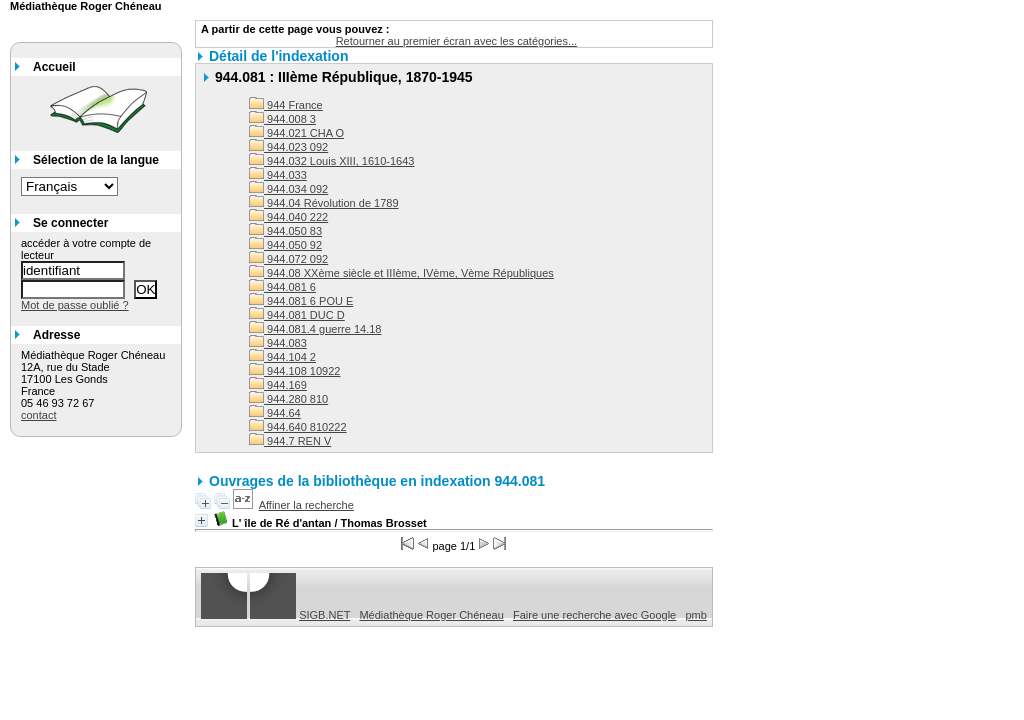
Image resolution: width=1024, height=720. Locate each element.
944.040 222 (288, 217)
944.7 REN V (290, 441)
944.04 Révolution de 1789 (324, 203)
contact (38, 415)
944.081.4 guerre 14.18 (315, 329)
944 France (286, 105)
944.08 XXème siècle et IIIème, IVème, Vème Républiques (401, 273)
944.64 (275, 413)
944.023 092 (288, 147)
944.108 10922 (294, 371)
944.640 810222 (298, 427)
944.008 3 (282, 119)
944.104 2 (282, 357)
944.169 (278, 385)
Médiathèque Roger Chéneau (431, 615)
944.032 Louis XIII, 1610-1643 (331, 161)
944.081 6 (282, 287)
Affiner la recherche (306, 505)
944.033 (278, 175)
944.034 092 (288, 189)
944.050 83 (285, 231)
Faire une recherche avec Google (594, 615)
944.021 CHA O (296, 133)
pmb (695, 615)
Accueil (54, 67)
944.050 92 (285, 245)
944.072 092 (288, 259)
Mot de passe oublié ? (75, 305)
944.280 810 (288, 399)
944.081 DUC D (297, 315)
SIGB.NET (324, 615)
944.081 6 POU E (301, 301)
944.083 (278, 343)
